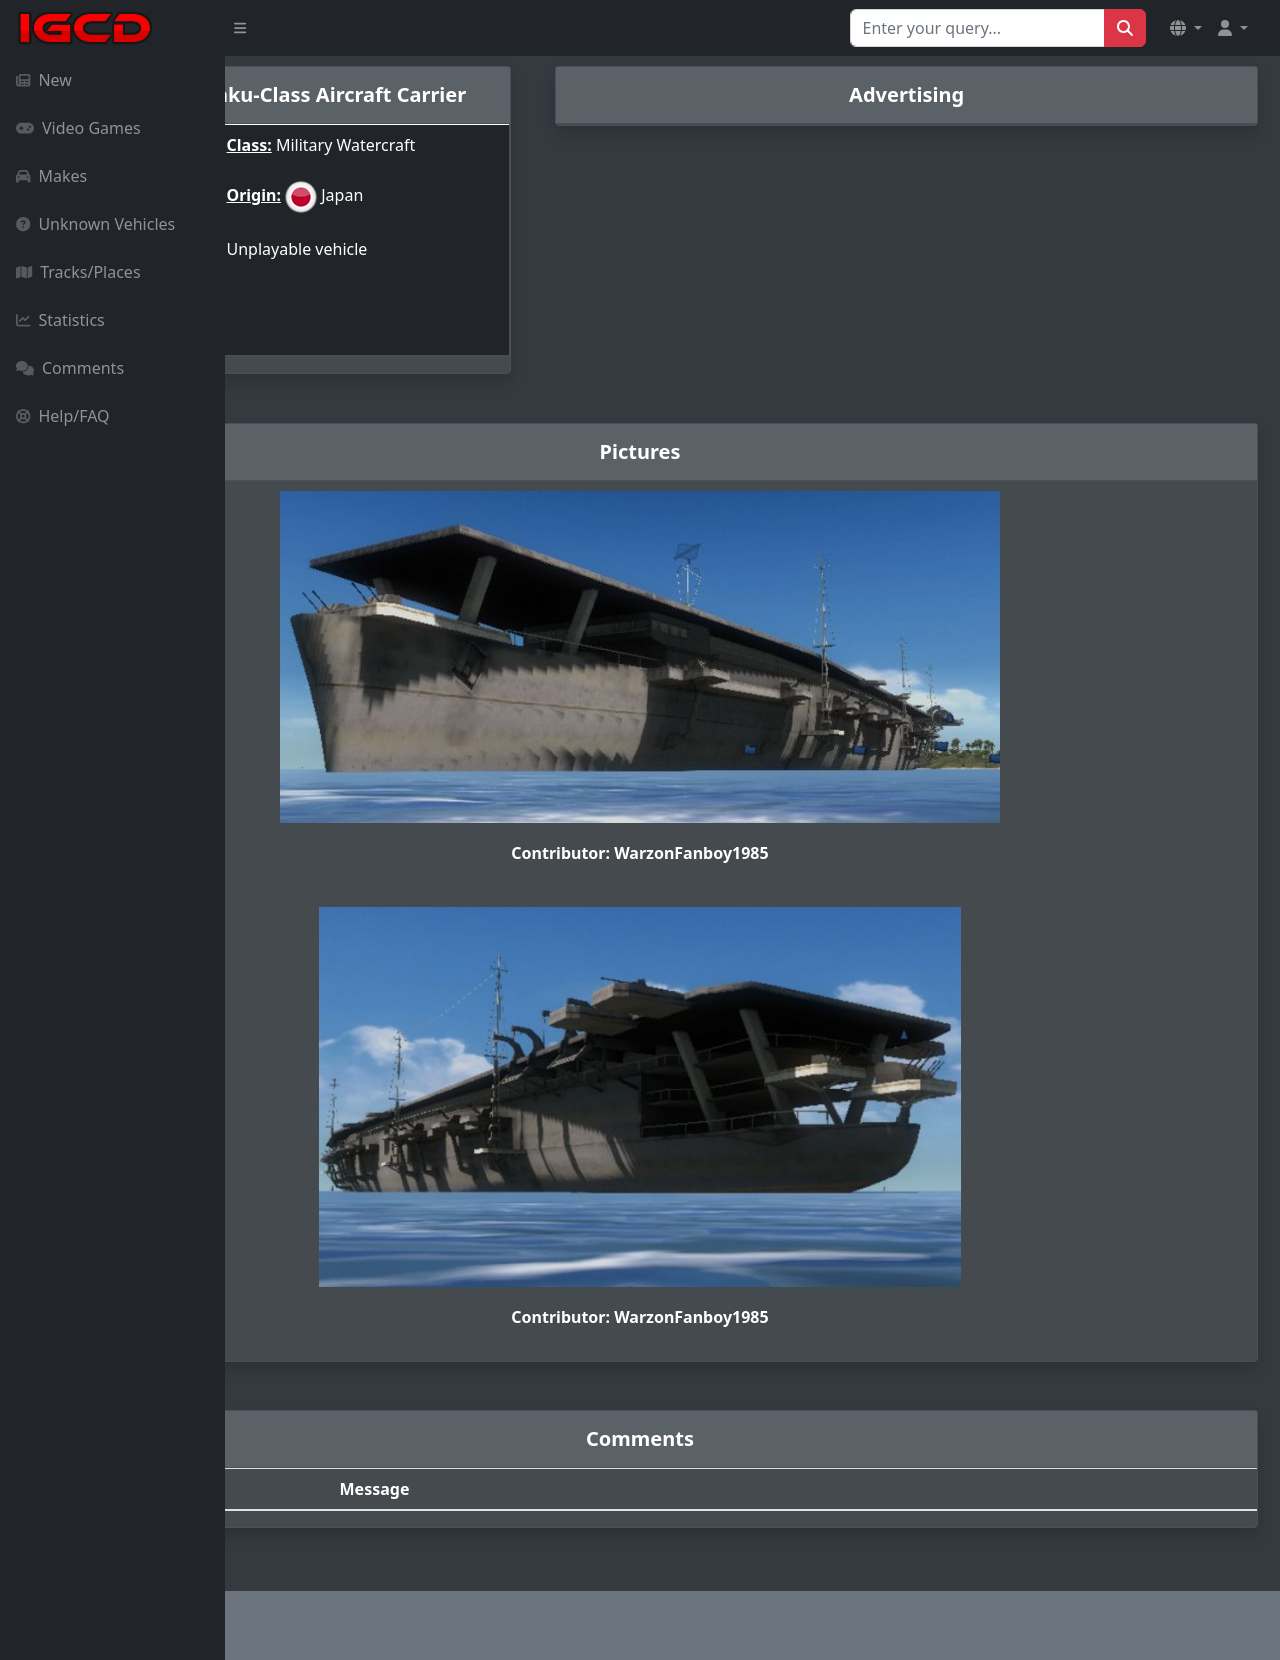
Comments (70, 368)
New (44, 80)
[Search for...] (977, 28)
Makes (51, 176)
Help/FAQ (63, 416)
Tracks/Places (78, 272)
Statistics (60, 320)
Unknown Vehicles (95, 224)
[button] (1186, 28)
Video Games (78, 128)
